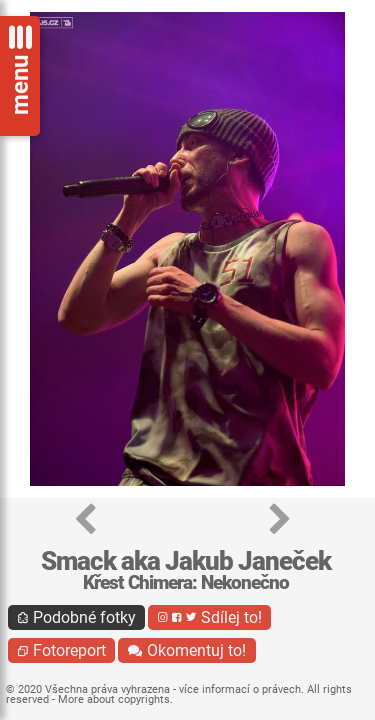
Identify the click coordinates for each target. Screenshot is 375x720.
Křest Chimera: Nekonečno (186, 582)
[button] (85, 520)
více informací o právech (240, 689)
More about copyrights (114, 699)
